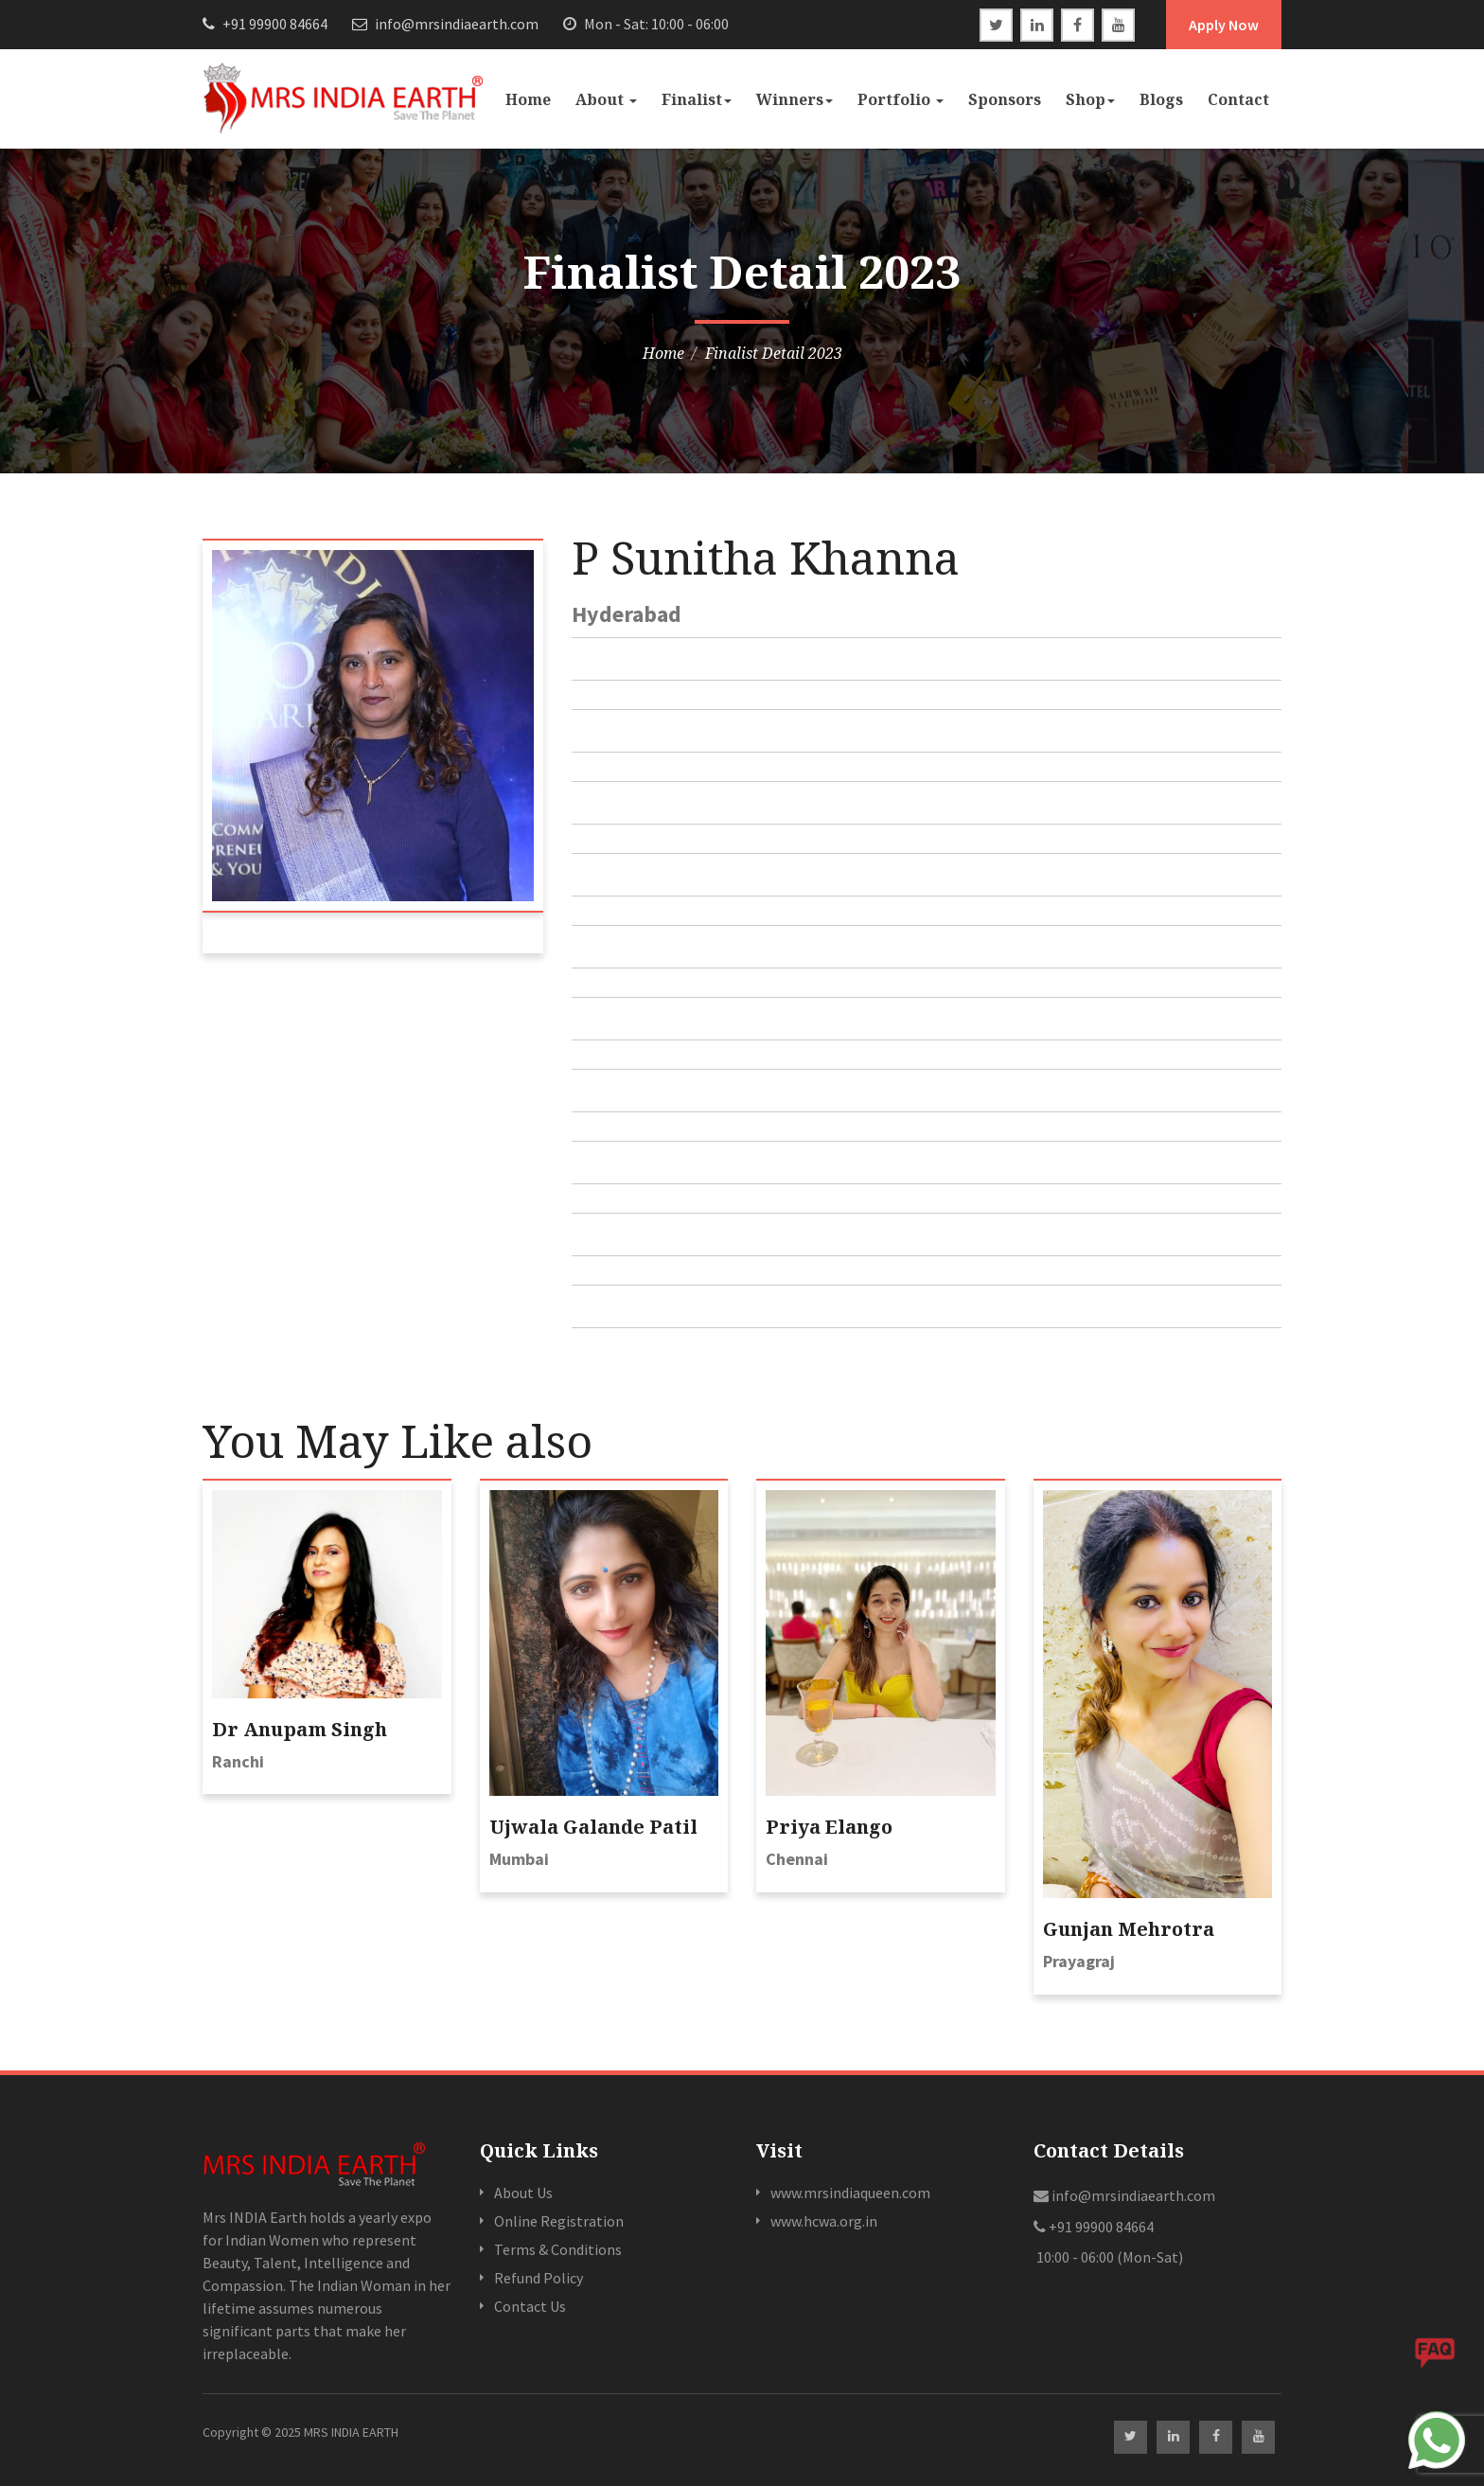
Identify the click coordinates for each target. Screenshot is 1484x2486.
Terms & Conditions (558, 2249)
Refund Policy (538, 2277)
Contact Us (530, 2306)
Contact (1238, 99)
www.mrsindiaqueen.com (850, 2192)
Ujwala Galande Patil (593, 1826)
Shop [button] (1090, 99)
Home (528, 99)
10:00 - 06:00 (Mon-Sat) (1108, 2256)
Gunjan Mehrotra (1128, 1929)
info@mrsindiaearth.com (445, 23)
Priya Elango (829, 1826)
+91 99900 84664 (265, 23)
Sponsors (1004, 99)
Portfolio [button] (900, 99)
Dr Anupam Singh (299, 1729)
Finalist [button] (697, 99)
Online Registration (559, 2220)
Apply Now (1224, 24)
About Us (523, 2192)
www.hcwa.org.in (823, 2220)
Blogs (1161, 99)
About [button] (606, 99)
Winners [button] (794, 99)
